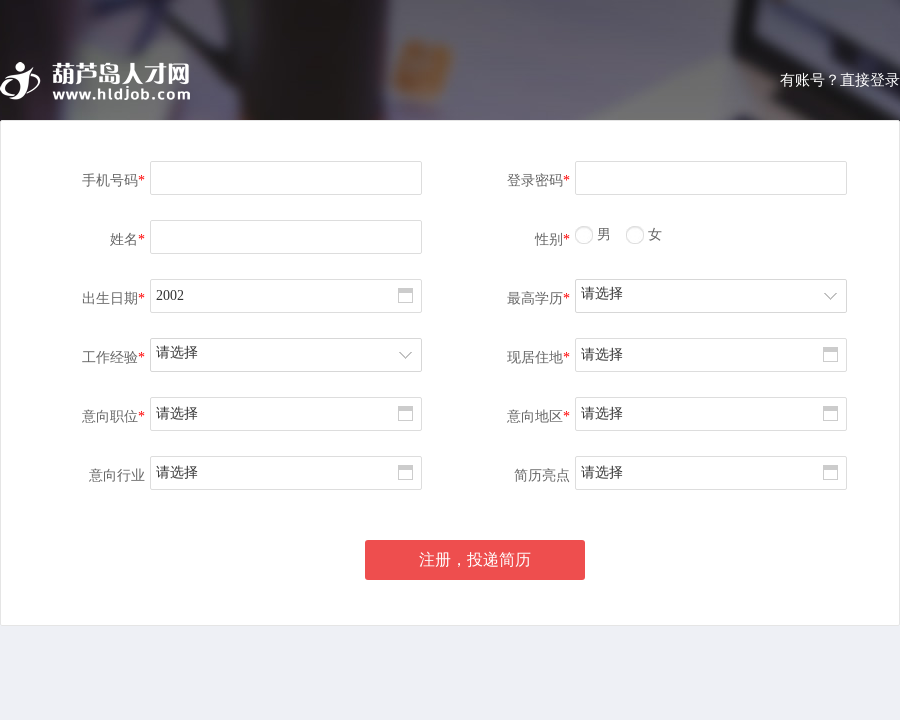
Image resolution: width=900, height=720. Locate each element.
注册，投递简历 (475, 559)
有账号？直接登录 (840, 80)
